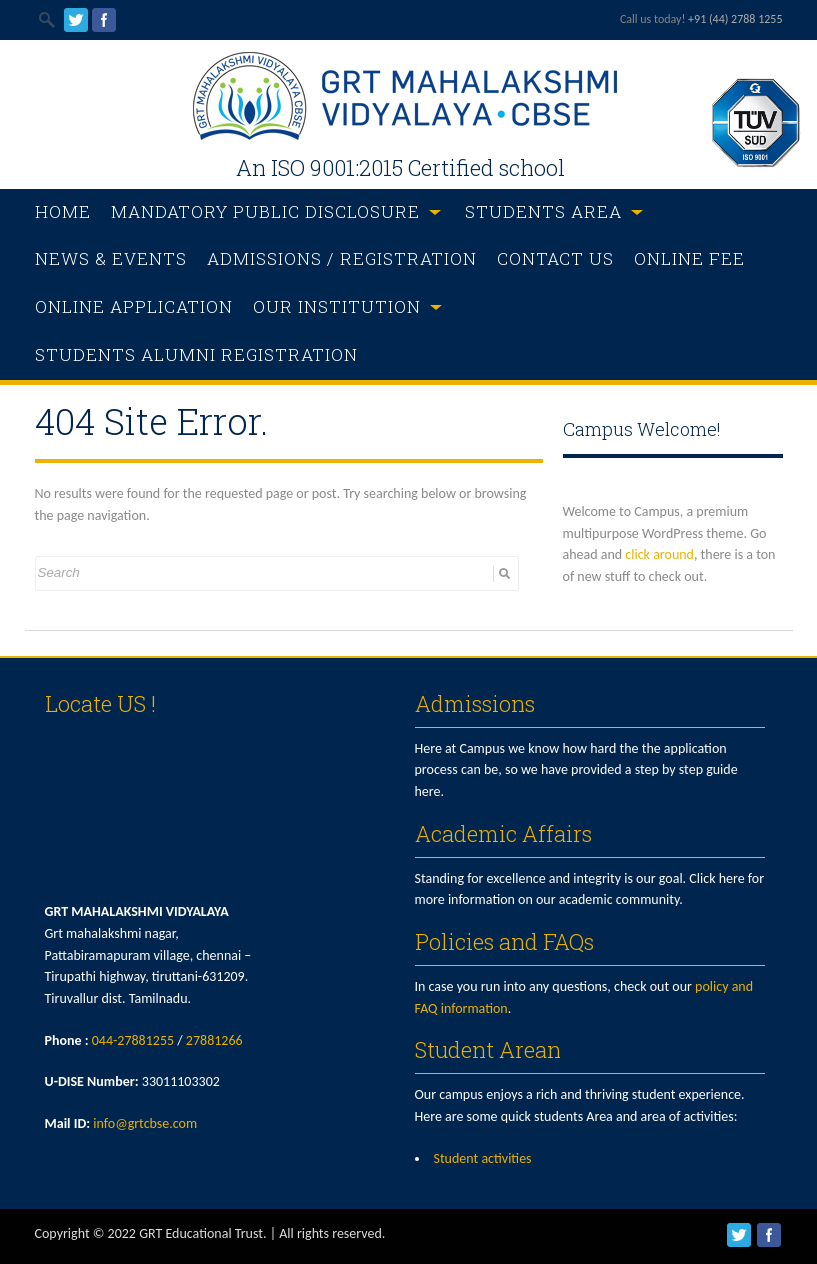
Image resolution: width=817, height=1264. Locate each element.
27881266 (214, 1040)
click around (659, 554)
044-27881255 (133, 1040)
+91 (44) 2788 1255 (735, 19)
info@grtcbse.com (145, 1123)
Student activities (483, 1158)
